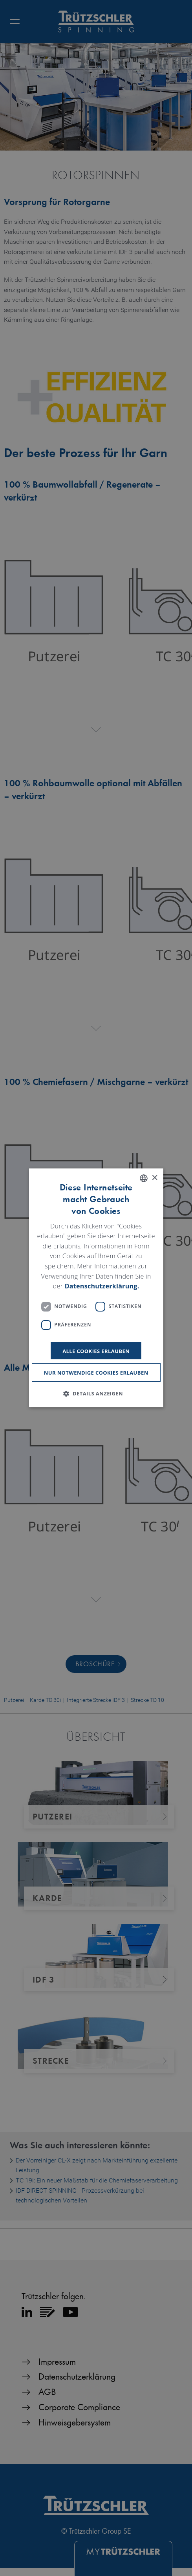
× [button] (154, 1178)
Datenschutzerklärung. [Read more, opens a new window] (102, 1286)
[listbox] (144, 1178)
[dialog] (96, 1287)
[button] (96, 1394)
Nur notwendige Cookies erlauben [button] (96, 1373)
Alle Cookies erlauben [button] (96, 1351)
